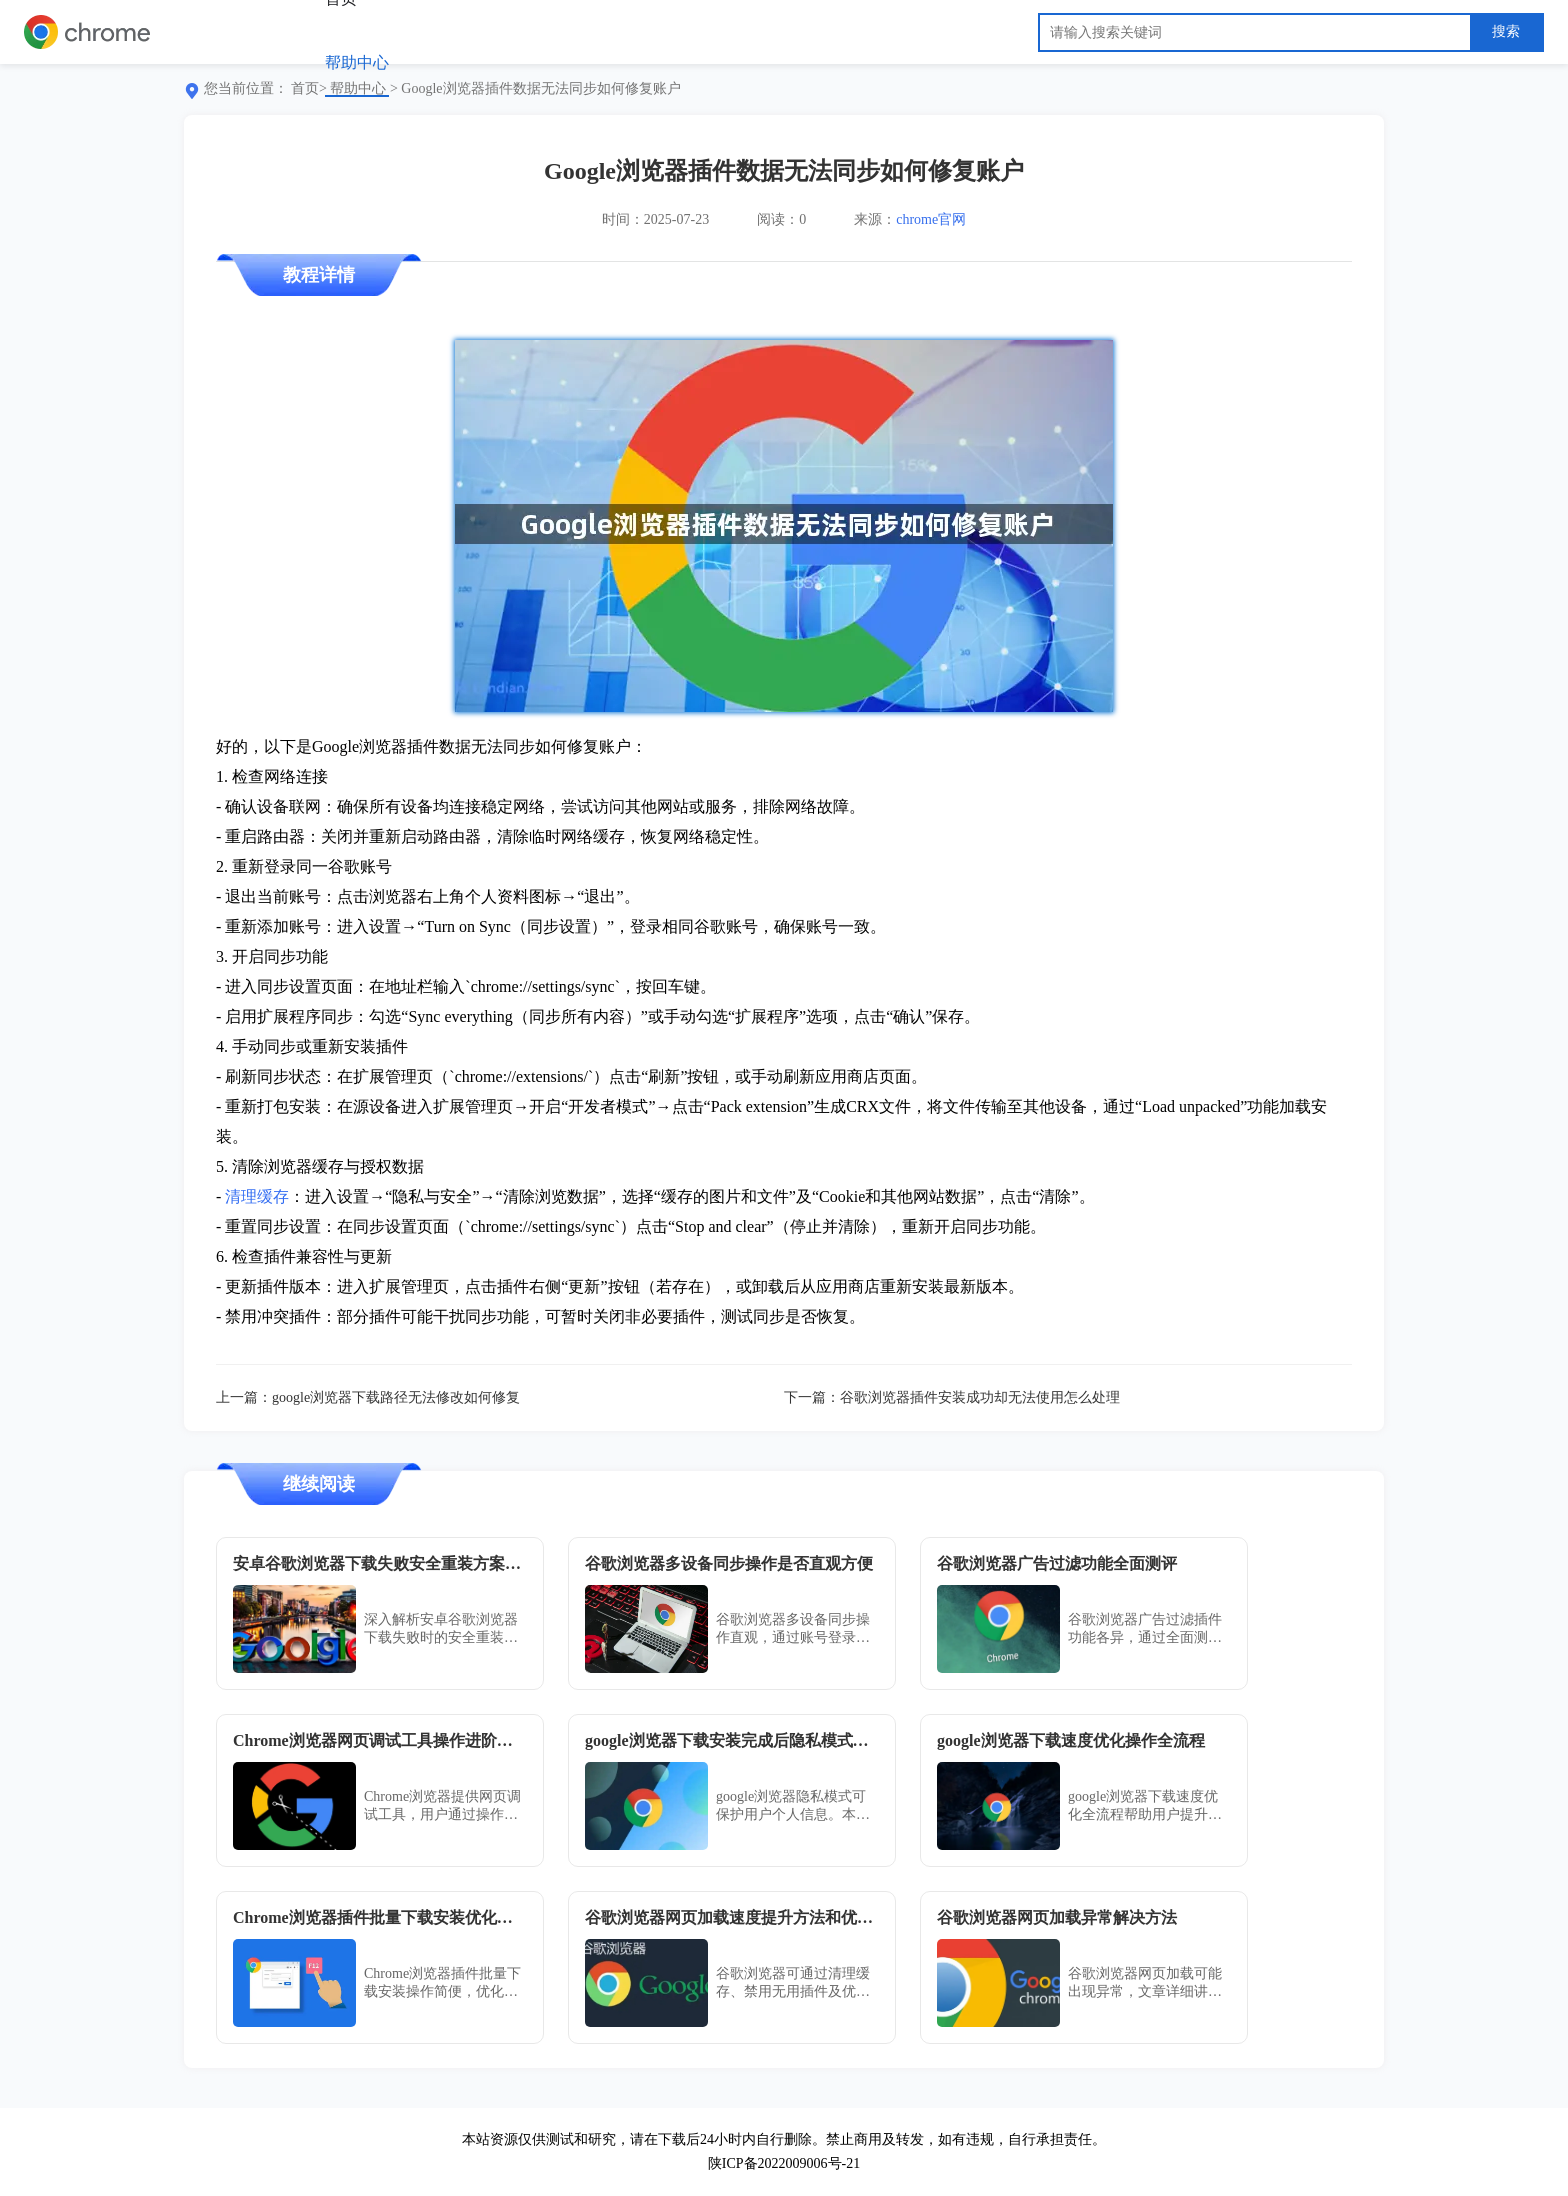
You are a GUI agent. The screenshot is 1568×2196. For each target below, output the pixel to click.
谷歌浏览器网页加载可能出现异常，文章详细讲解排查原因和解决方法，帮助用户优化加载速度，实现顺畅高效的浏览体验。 (1145, 1983)
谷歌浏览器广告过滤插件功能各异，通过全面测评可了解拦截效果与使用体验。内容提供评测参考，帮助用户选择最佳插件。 (1145, 1629)
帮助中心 (357, 62)
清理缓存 (257, 1196)
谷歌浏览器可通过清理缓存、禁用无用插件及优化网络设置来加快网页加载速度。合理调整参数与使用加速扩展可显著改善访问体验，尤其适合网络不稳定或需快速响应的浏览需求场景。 (793, 1983)
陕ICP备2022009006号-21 (784, 2163)
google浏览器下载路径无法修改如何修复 (396, 1397)
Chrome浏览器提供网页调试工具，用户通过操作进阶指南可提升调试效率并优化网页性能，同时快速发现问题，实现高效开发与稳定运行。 (442, 1806)
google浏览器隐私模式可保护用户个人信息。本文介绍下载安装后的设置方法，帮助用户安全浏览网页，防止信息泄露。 (793, 1806)
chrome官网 (931, 219)
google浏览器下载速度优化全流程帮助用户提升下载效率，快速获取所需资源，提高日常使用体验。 (1145, 1806)
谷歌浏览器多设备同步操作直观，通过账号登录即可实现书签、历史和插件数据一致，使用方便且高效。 (793, 1629)
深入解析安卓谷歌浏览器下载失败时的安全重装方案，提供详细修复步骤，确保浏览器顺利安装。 (441, 1629)
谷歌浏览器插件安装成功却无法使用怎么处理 (980, 1397)
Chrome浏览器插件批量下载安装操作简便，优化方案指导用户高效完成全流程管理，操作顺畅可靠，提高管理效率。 (442, 1983)
